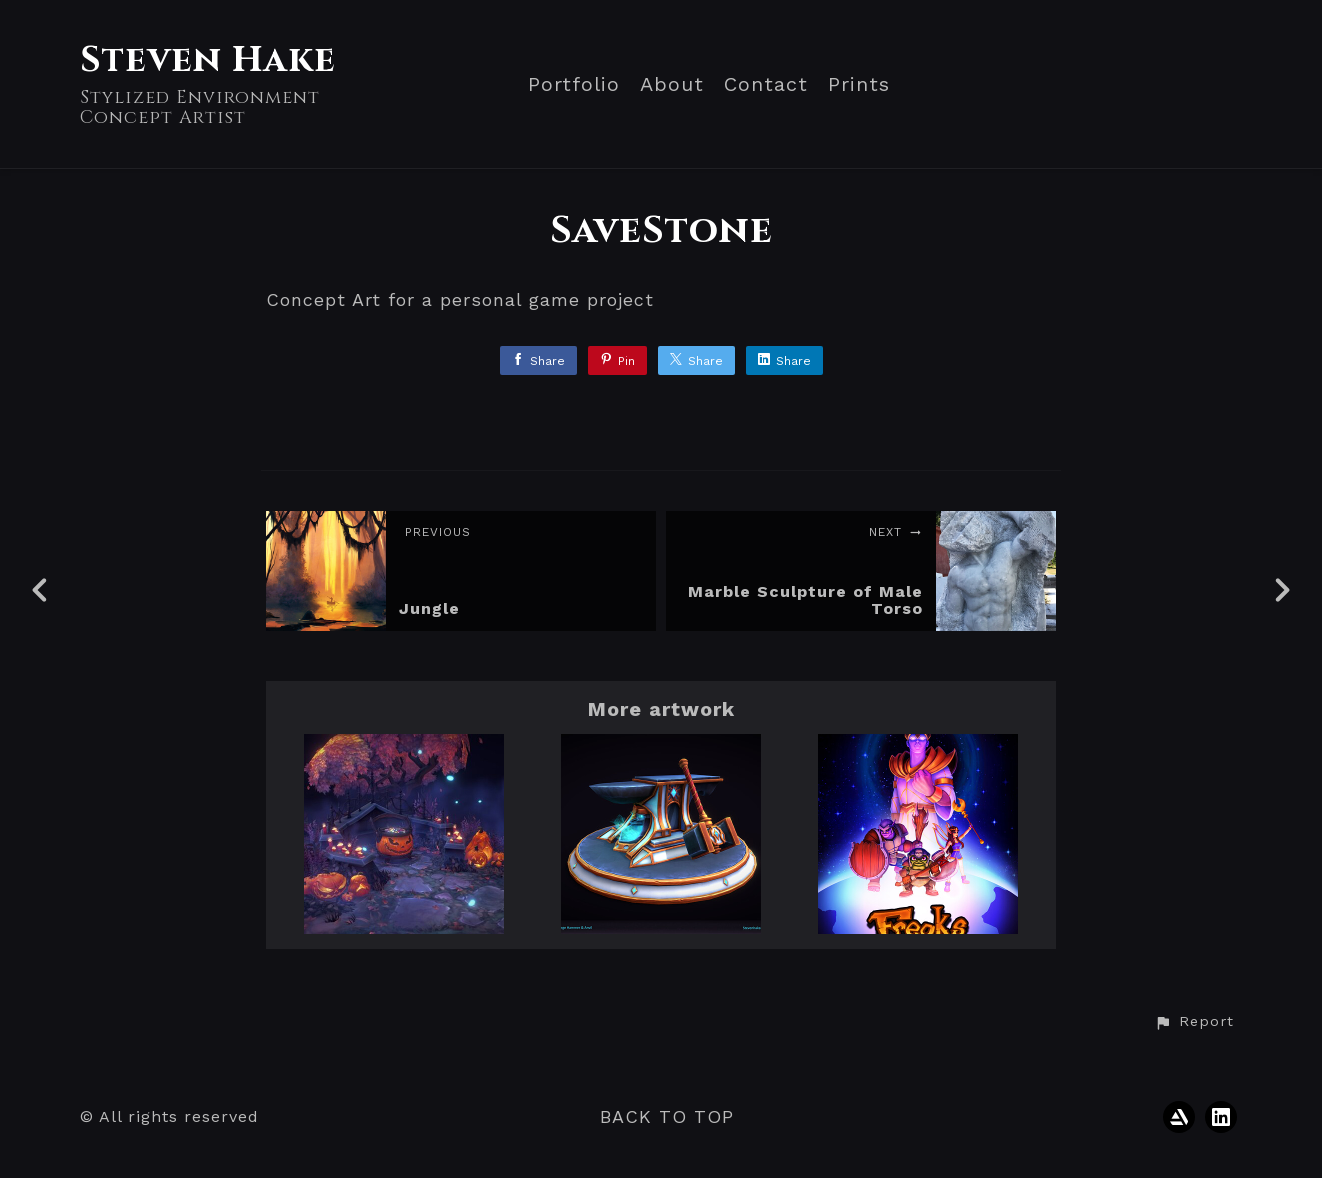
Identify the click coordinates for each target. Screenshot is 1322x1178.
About (672, 84)
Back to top (667, 1116)
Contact (766, 84)
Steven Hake (208, 60)
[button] (1194, 1022)
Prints (859, 84)
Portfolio (574, 84)
